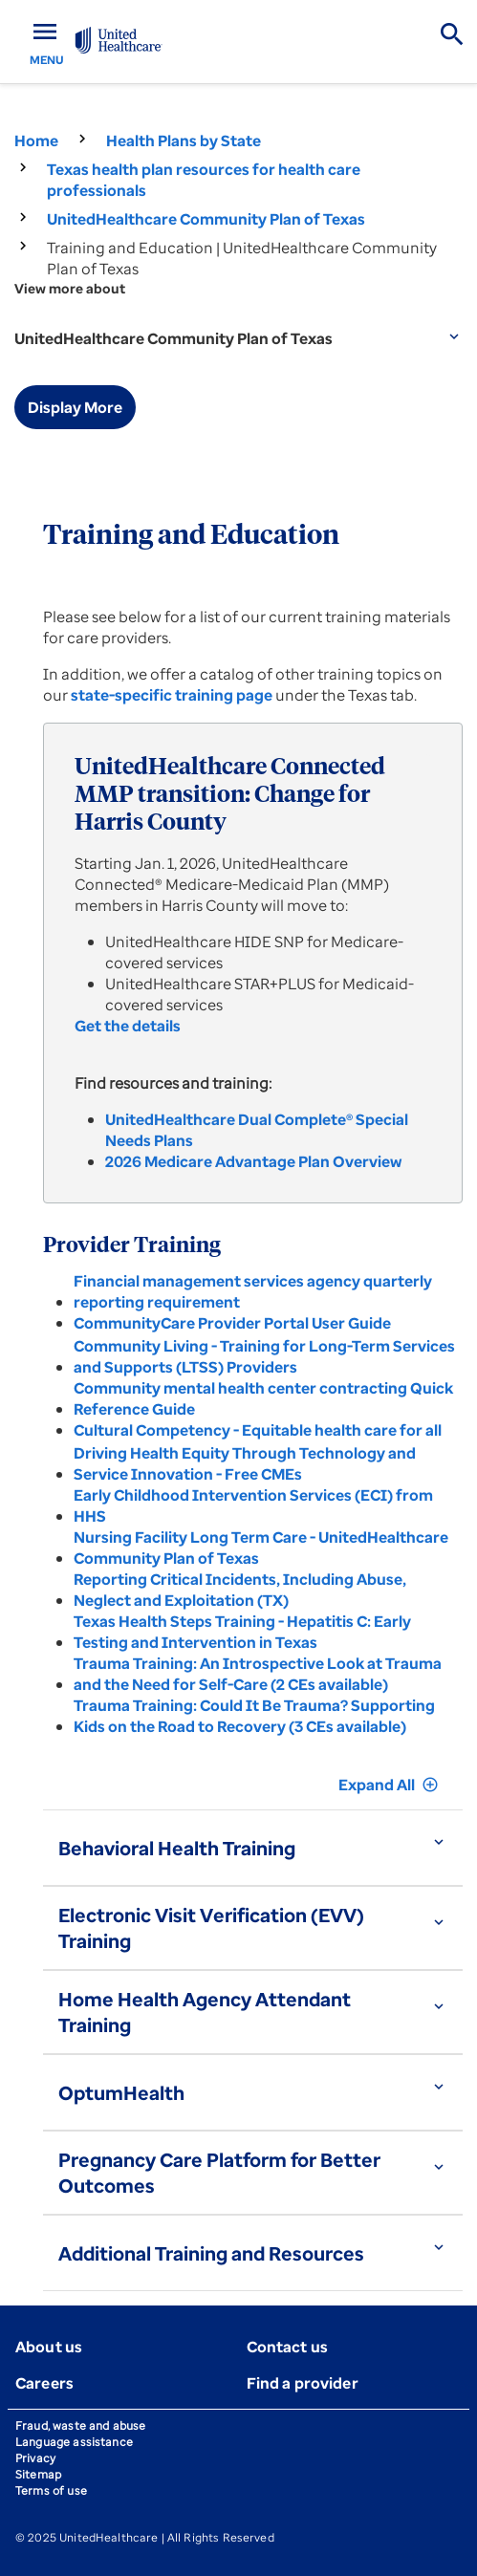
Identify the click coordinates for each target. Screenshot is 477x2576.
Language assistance (74, 2442)
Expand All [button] (388, 1784)
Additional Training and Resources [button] (211, 2253)
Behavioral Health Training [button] (176, 1848)
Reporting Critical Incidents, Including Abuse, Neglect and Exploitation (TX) (240, 1590)
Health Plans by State (183, 140)
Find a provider (302, 2382)
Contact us (288, 2346)
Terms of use (51, 2490)
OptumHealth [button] (121, 2093)
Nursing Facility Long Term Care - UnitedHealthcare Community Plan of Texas (261, 1547)
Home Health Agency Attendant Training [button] (204, 2012)
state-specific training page (171, 694)
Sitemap (38, 2474)
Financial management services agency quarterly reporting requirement (253, 1291)
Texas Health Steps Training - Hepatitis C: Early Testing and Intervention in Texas (242, 1632)
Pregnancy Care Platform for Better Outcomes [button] (219, 2172)
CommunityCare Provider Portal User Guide (232, 1322)
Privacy (35, 2458)
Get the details (128, 1025)
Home (36, 140)
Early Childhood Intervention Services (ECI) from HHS (253, 1505)
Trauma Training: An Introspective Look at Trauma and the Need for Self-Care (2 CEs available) (258, 1674)
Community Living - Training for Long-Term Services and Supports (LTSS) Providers (264, 1356)
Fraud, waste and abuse (80, 2425)
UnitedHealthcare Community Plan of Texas (206, 218)
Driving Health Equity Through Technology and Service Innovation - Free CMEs (245, 1463)
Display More (75, 407)
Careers (44, 2382)
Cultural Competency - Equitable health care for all (258, 1429)
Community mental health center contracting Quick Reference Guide (263, 1398)
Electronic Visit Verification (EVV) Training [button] (211, 1928)
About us (48, 2346)
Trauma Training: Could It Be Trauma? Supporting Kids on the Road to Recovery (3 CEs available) (254, 1716)
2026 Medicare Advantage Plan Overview (253, 1161)
